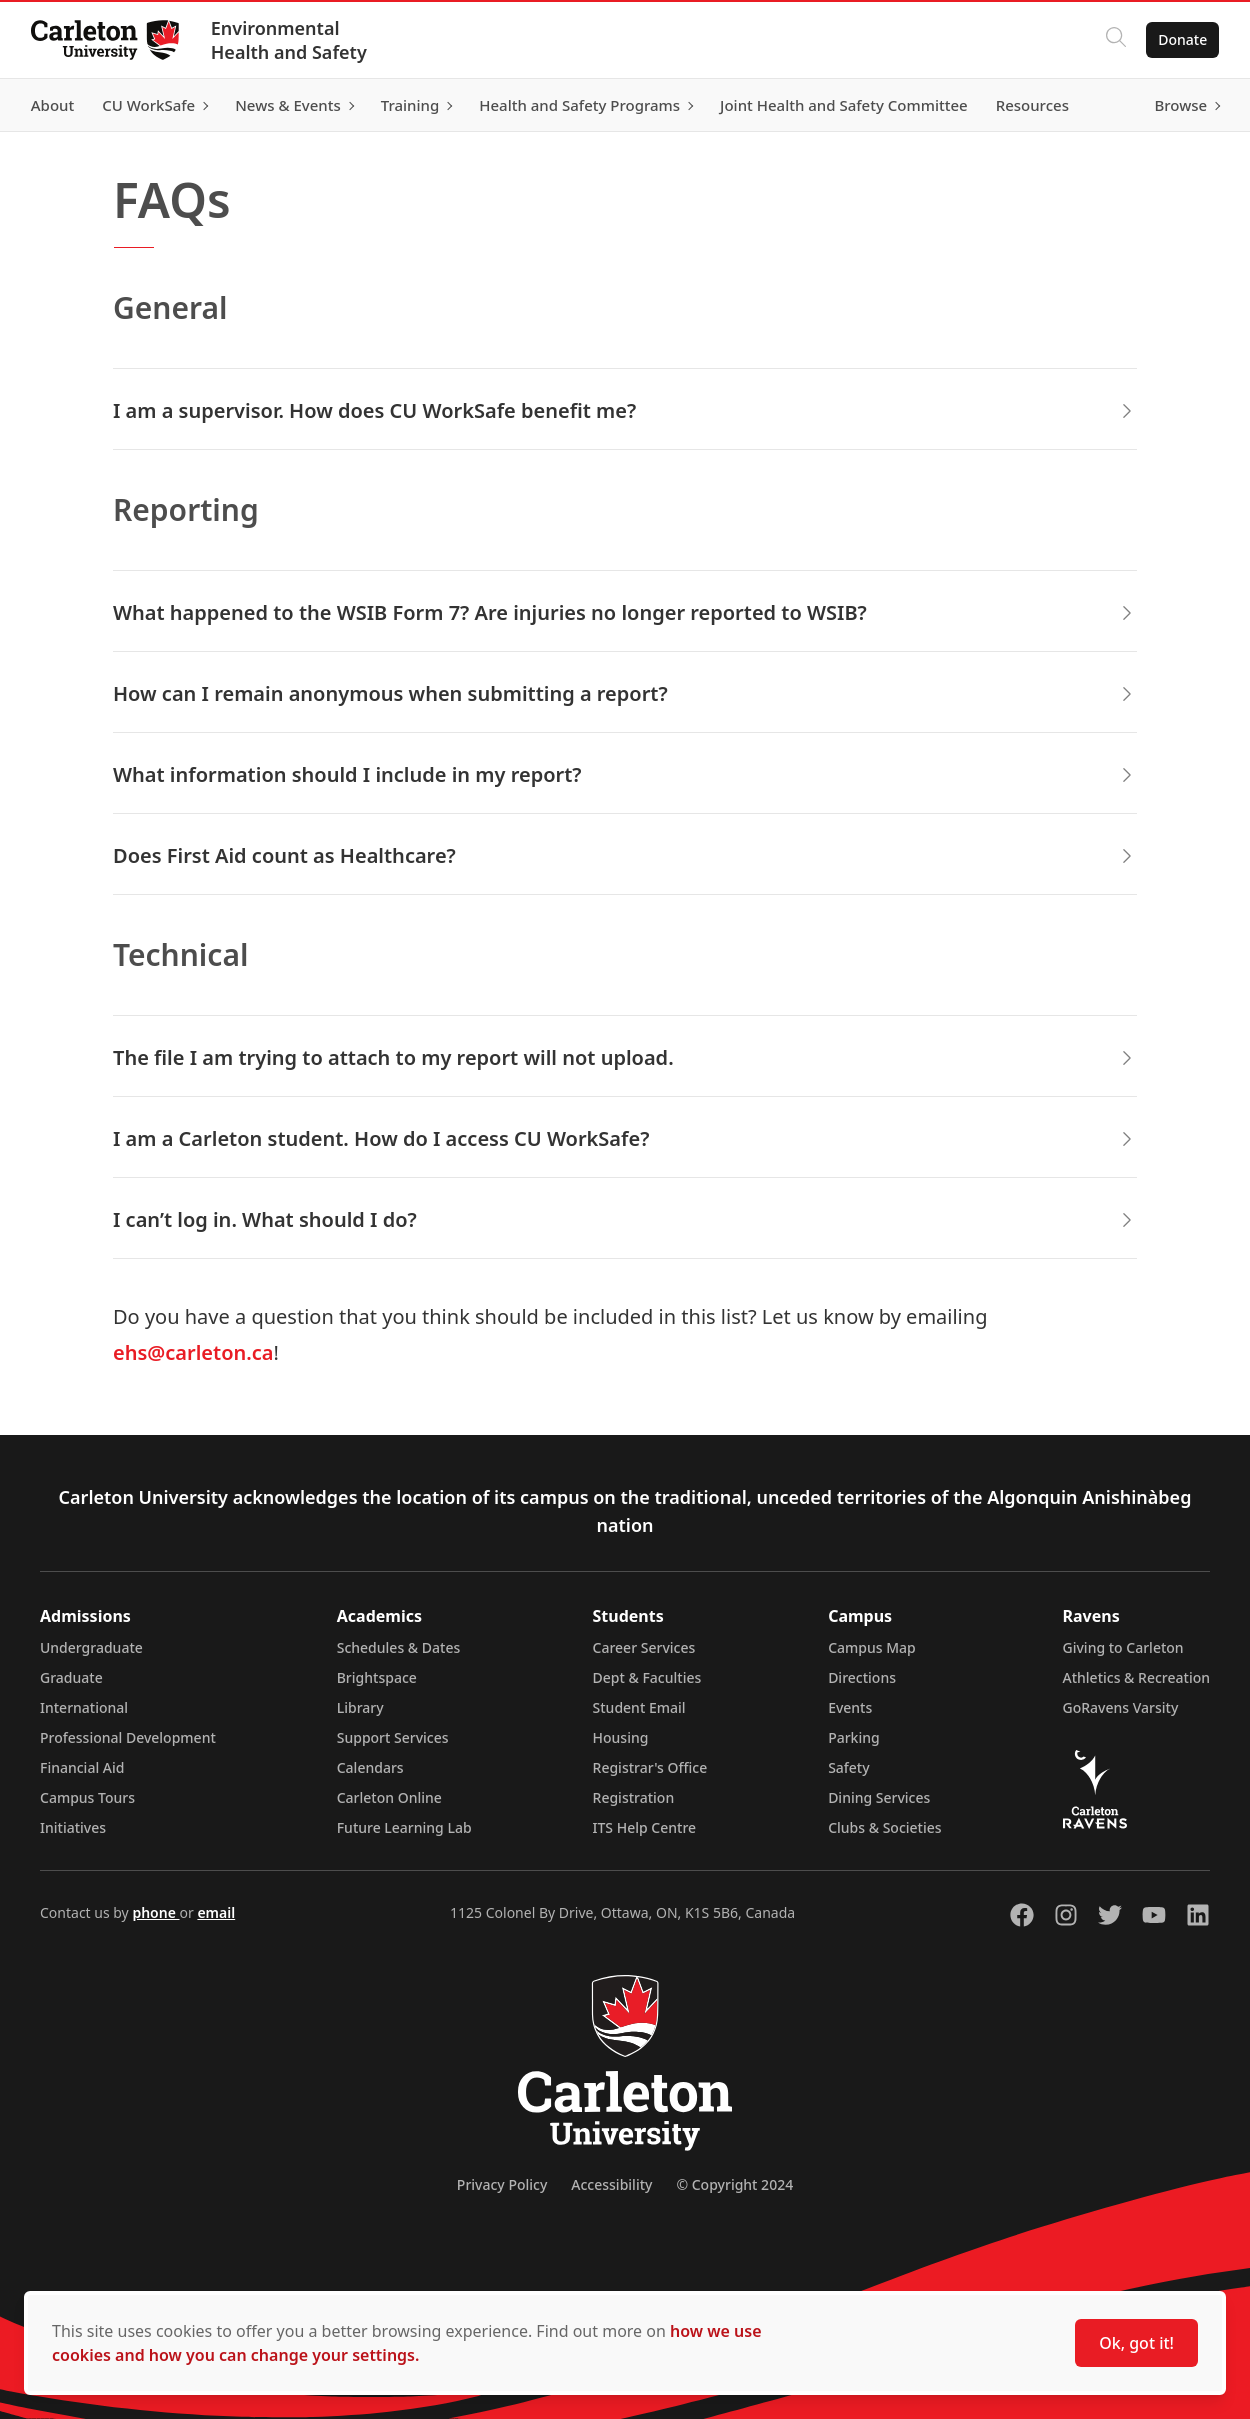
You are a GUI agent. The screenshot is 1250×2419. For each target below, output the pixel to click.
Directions (862, 1677)
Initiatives (73, 1827)
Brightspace (377, 1677)
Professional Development (128, 1737)
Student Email (639, 1707)
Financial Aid (82, 1767)
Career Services (644, 1647)
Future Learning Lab (404, 1827)
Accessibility (611, 2184)
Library (360, 1707)
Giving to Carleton (1123, 1647)
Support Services (393, 1737)
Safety (849, 1767)
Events (850, 1707)
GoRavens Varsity (1121, 1707)
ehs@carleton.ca (193, 1352)
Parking (854, 1737)
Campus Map (872, 1647)
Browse (1179, 105)
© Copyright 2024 (734, 2184)
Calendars (370, 1767)
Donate (1181, 39)
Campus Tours (87, 1797)
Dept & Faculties (647, 1677)
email (216, 1912)
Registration (634, 1797)
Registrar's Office (650, 1767)
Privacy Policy (502, 2184)
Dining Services (879, 1797)
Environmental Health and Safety (290, 40)
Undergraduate (91, 1647)
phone (155, 1912)
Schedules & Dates (399, 1647)
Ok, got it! (1136, 2343)
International (84, 1707)
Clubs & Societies (884, 1827)
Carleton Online (389, 1797)
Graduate (71, 1677)
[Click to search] (1115, 40)
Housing (621, 1737)
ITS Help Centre (645, 1827)
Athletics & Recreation (1136, 1677)
